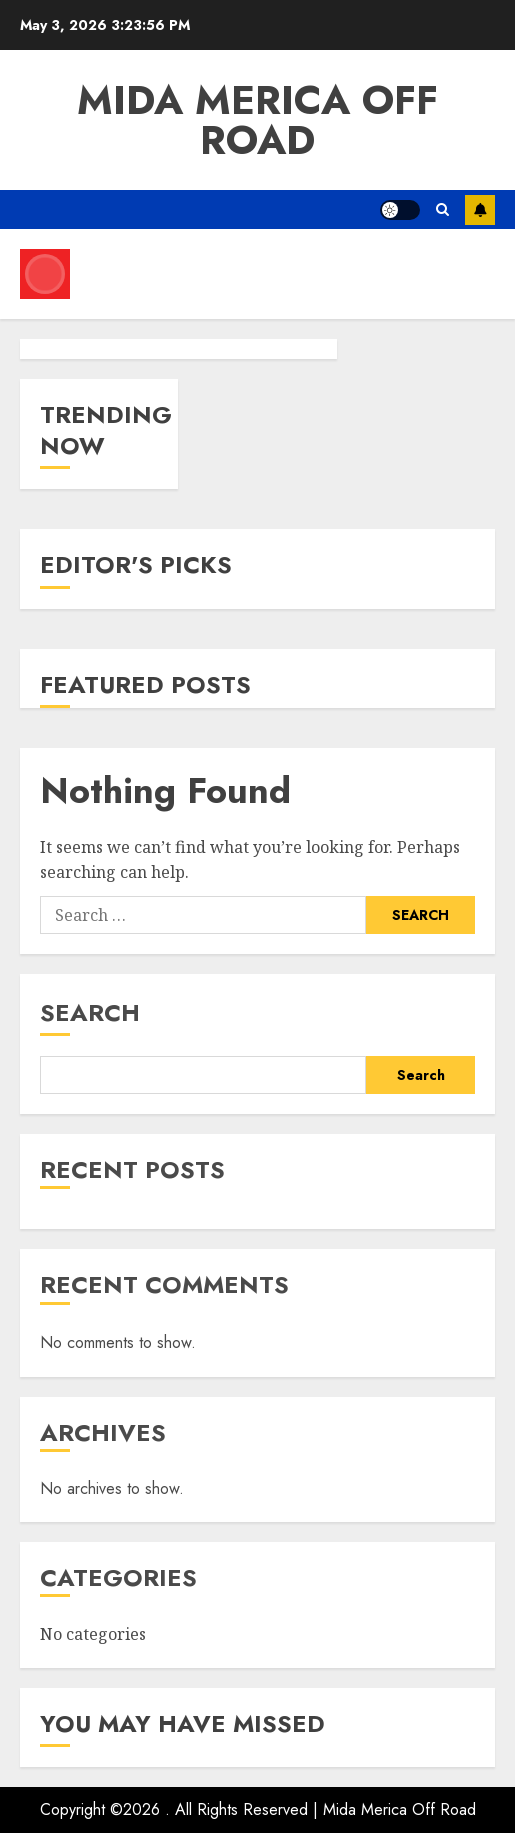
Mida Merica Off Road (257, 120)
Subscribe (480, 210)
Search (90, 1012)
